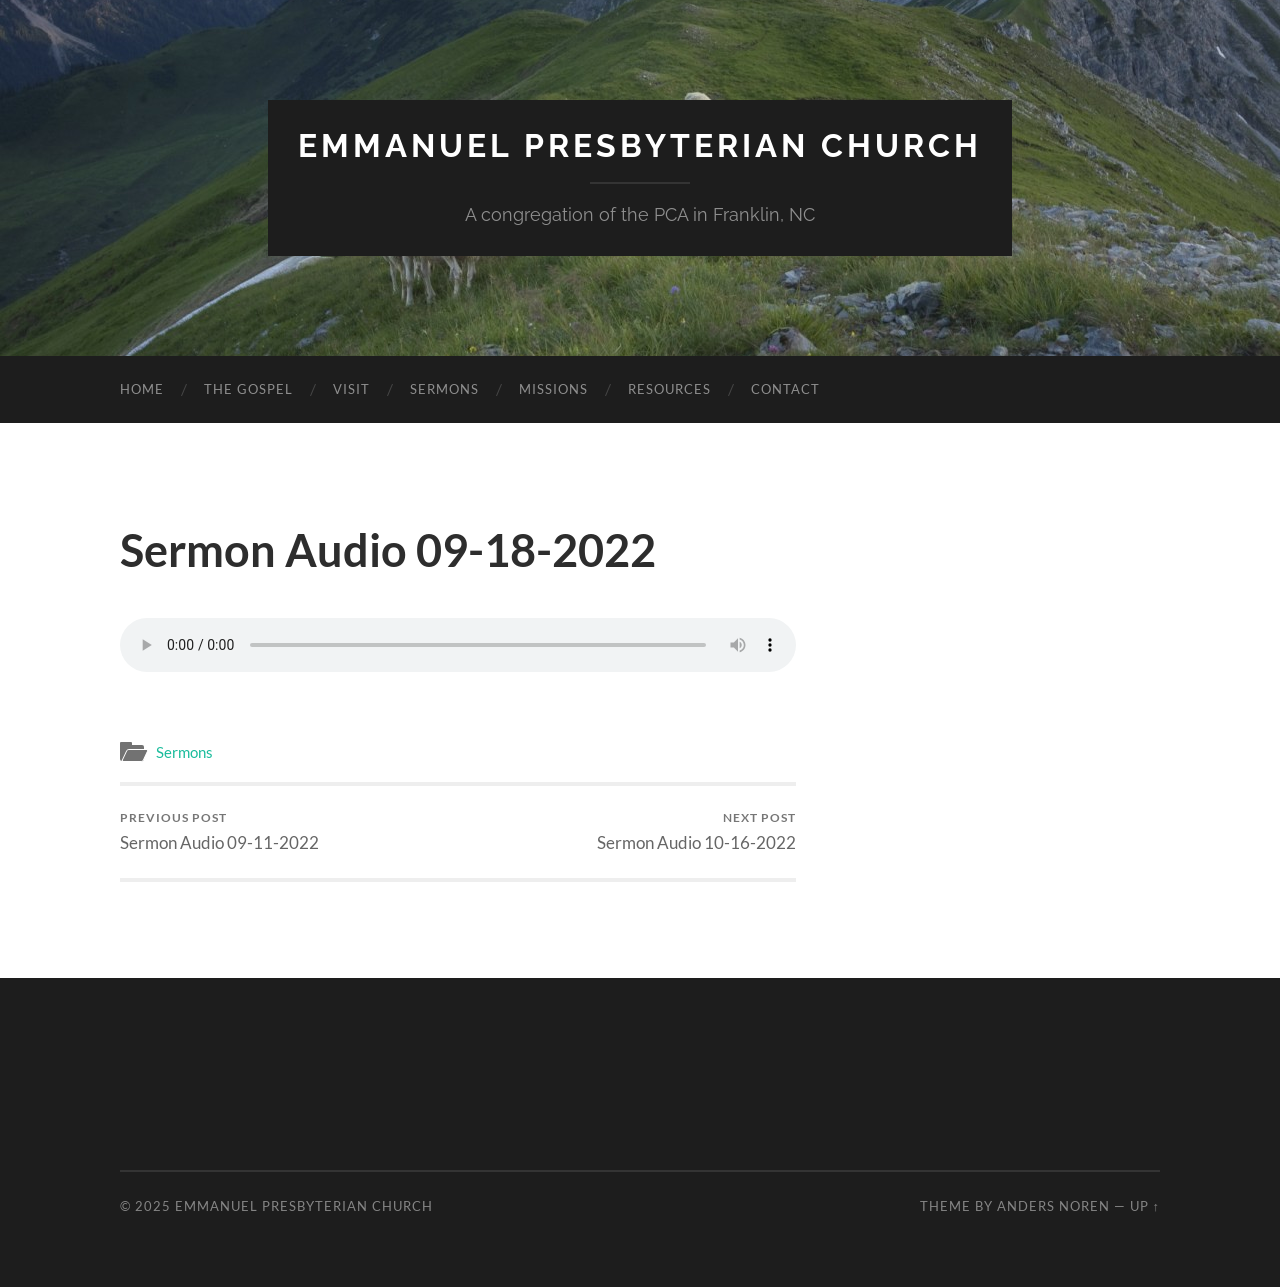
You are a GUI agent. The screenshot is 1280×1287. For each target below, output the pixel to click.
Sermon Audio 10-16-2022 (696, 831)
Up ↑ (1145, 1206)
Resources (669, 389)
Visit (351, 389)
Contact (785, 389)
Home (142, 389)
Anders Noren (1053, 1206)
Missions (553, 389)
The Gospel (248, 389)
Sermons (444, 389)
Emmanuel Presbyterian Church (640, 145)
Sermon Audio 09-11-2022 (219, 831)
